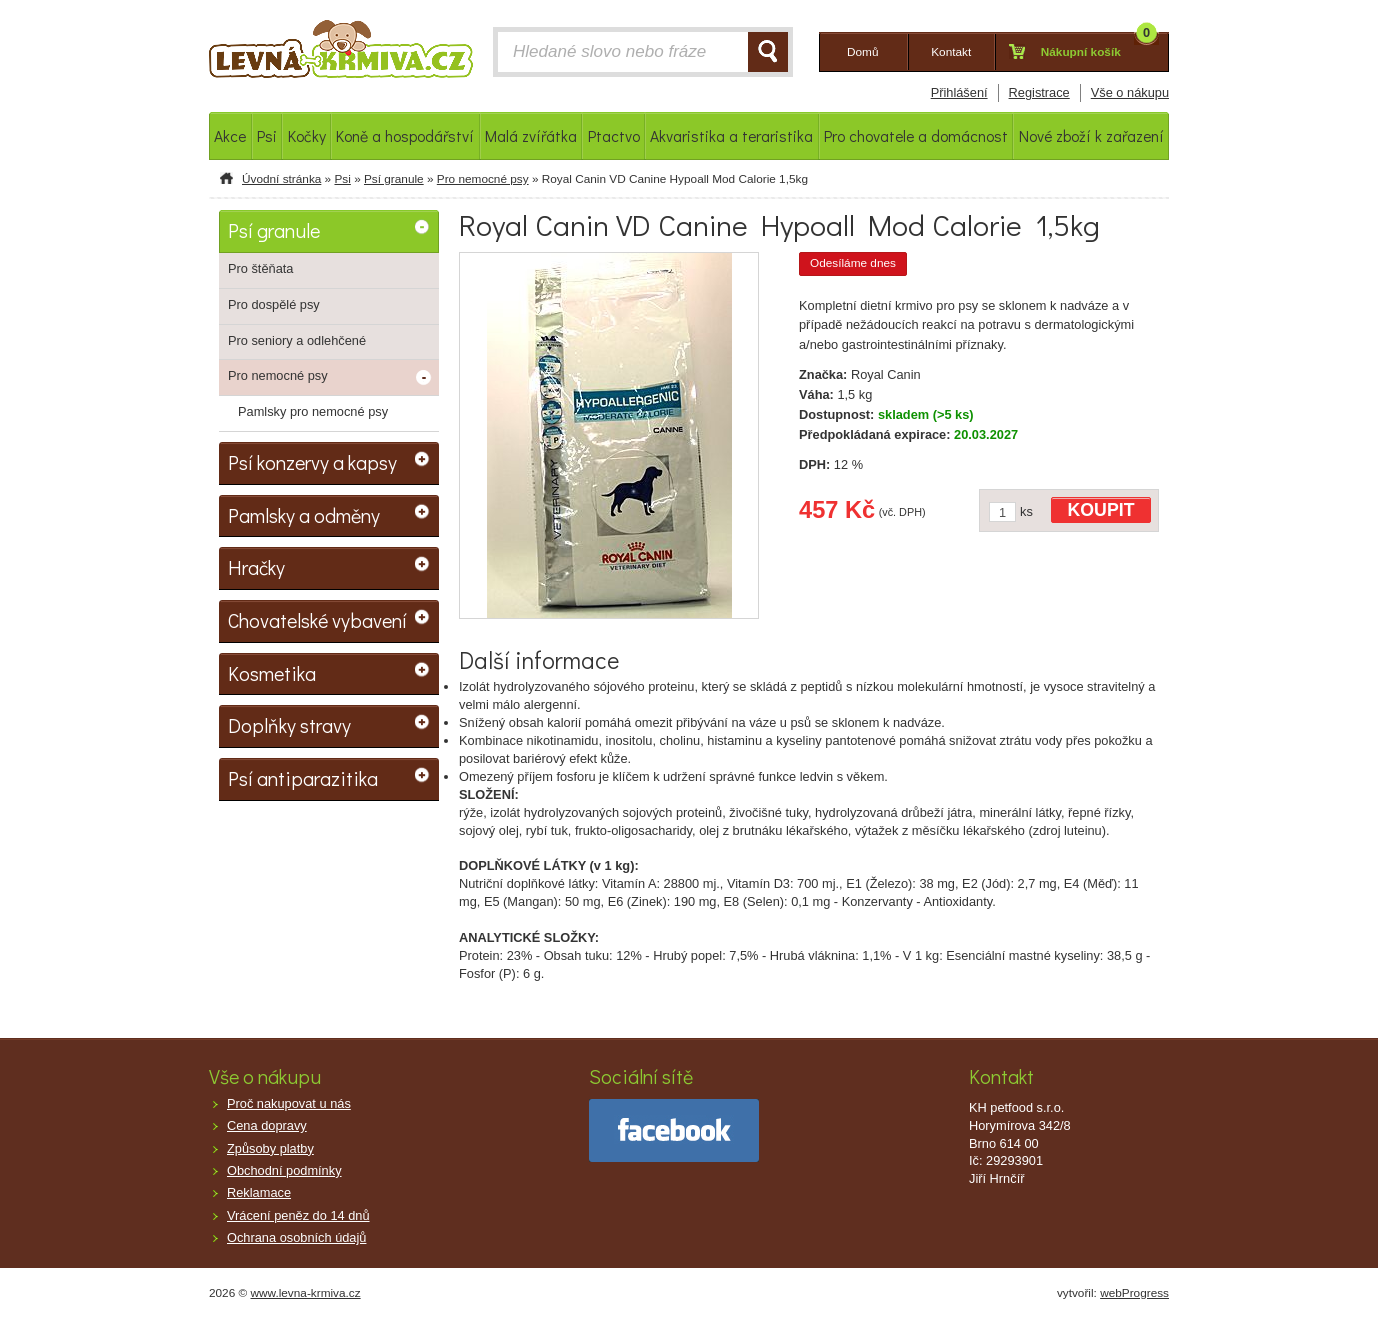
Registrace (1039, 92)
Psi (342, 179)
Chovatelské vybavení (317, 620)
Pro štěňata (260, 268)
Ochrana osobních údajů (296, 1237)
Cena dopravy (267, 1125)
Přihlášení (959, 92)
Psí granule (394, 179)
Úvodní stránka (281, 179)
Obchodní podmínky (284, 1170)
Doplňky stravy (289, 725)
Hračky (256, 567)
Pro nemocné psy (483, 179)
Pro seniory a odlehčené (297, 340)
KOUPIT (1101, 510)
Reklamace (259, 1192)
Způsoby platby (270, 1148)
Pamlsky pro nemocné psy (313, 411)
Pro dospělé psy (274, 304)
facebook (674, 1130)
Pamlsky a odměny (304, 515)
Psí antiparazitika (303, 778)
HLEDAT (768, 52)
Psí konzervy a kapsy (312, 462)
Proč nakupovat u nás (289, 1103)
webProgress (1134, 1293)
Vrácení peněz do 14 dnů (298, 1215)
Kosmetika (272, 673)
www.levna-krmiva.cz (306, 1293)
